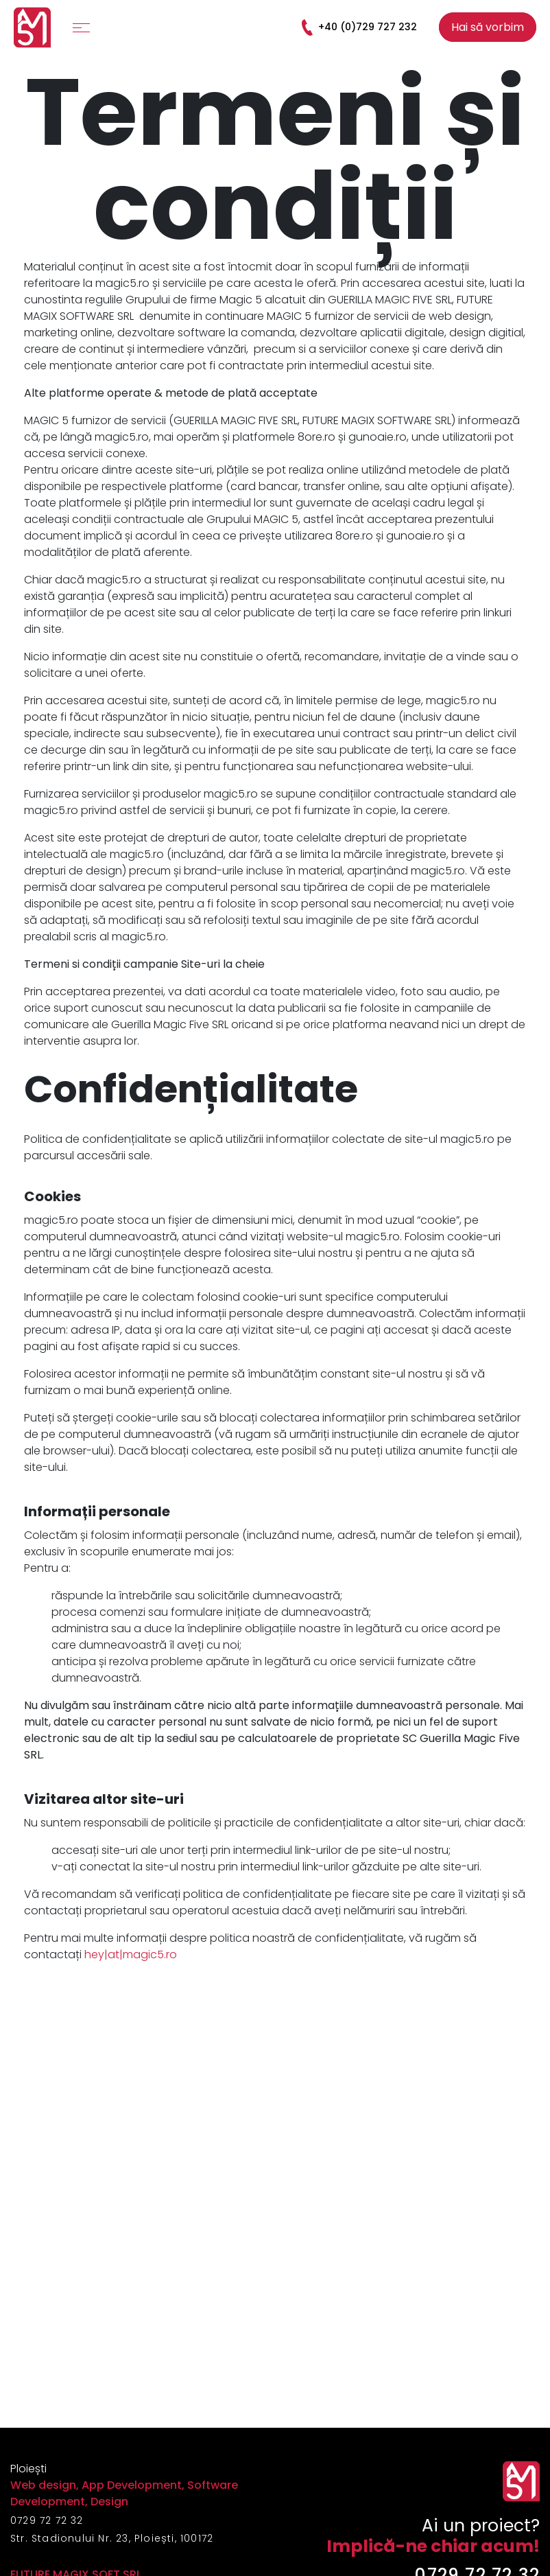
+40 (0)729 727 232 (358, 27)
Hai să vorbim (487, 27)
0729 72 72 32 (47, 2520)
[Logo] (32, 27)
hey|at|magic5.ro (130, 1954)
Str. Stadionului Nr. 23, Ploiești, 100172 (111, 2538)
